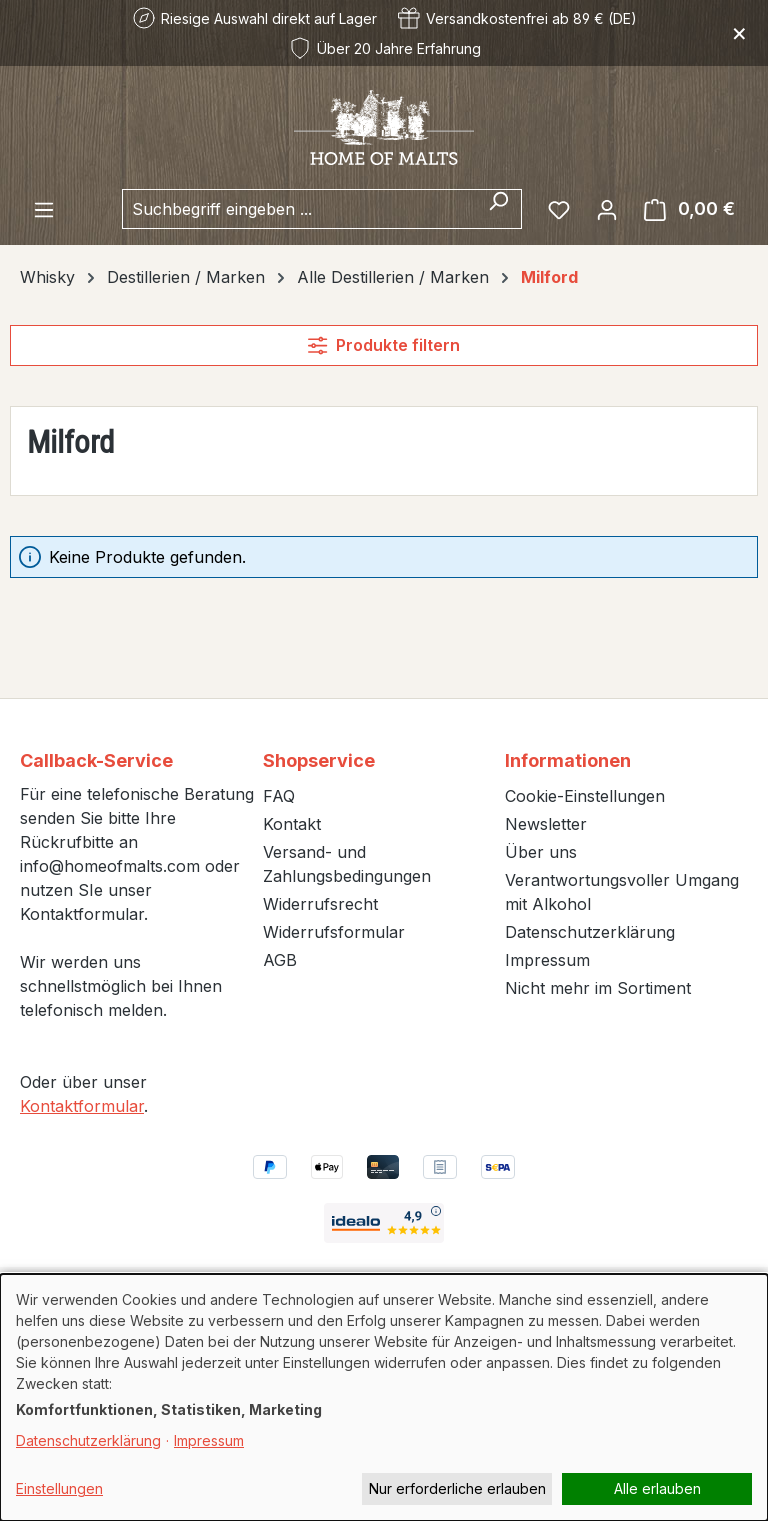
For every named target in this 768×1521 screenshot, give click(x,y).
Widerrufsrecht (320, 904)
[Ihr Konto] (607, 209)
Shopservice (319, 760)
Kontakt (292, 824)
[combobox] (299, 209)
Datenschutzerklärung (590, 932)
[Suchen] (498, 209)
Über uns (541, 852)
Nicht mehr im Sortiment (598, 988)
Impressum (547, 960)
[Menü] (44, 209)
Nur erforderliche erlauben (457, 1488)
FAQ (279, 796)
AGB (280, 960)
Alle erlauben (657, 1488)
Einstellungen (59, 1488)
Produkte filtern (383, 345)
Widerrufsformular (334, 932)
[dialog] (384, 1397)
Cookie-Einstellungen (585, 796)
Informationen (568, 760)
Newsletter (546, 824)
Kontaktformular (82, 1106)
